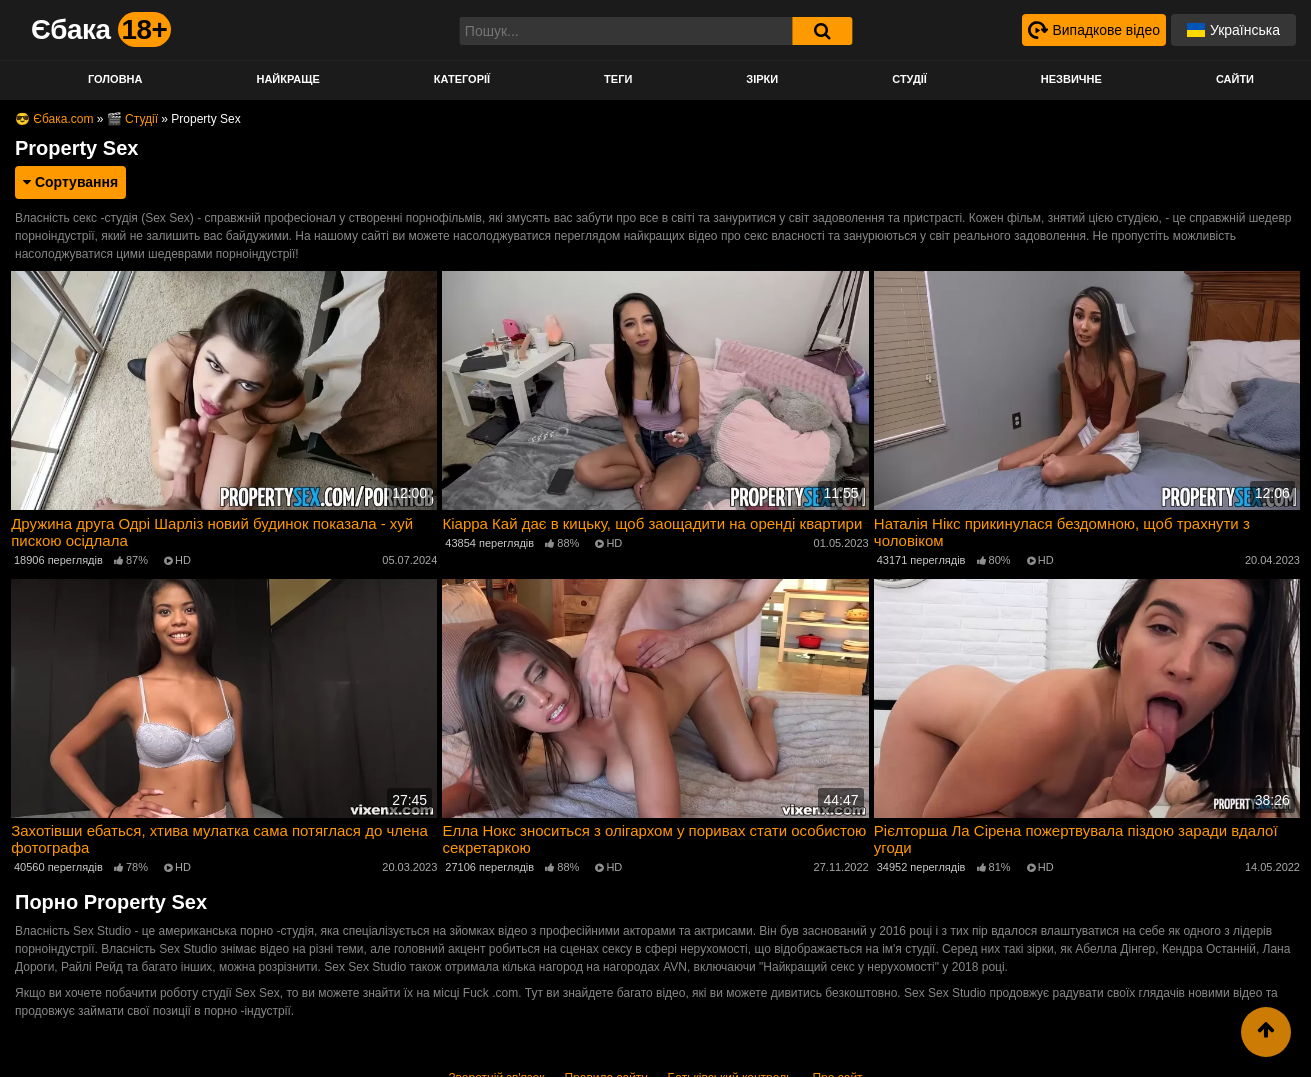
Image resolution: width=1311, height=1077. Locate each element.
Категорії (462, 79)
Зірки (762, 79)
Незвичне (1071, 79)
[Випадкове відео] (1093, 30)
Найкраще (287, 79)
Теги (618, 79)
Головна (115, 79)
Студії (909, 79)
